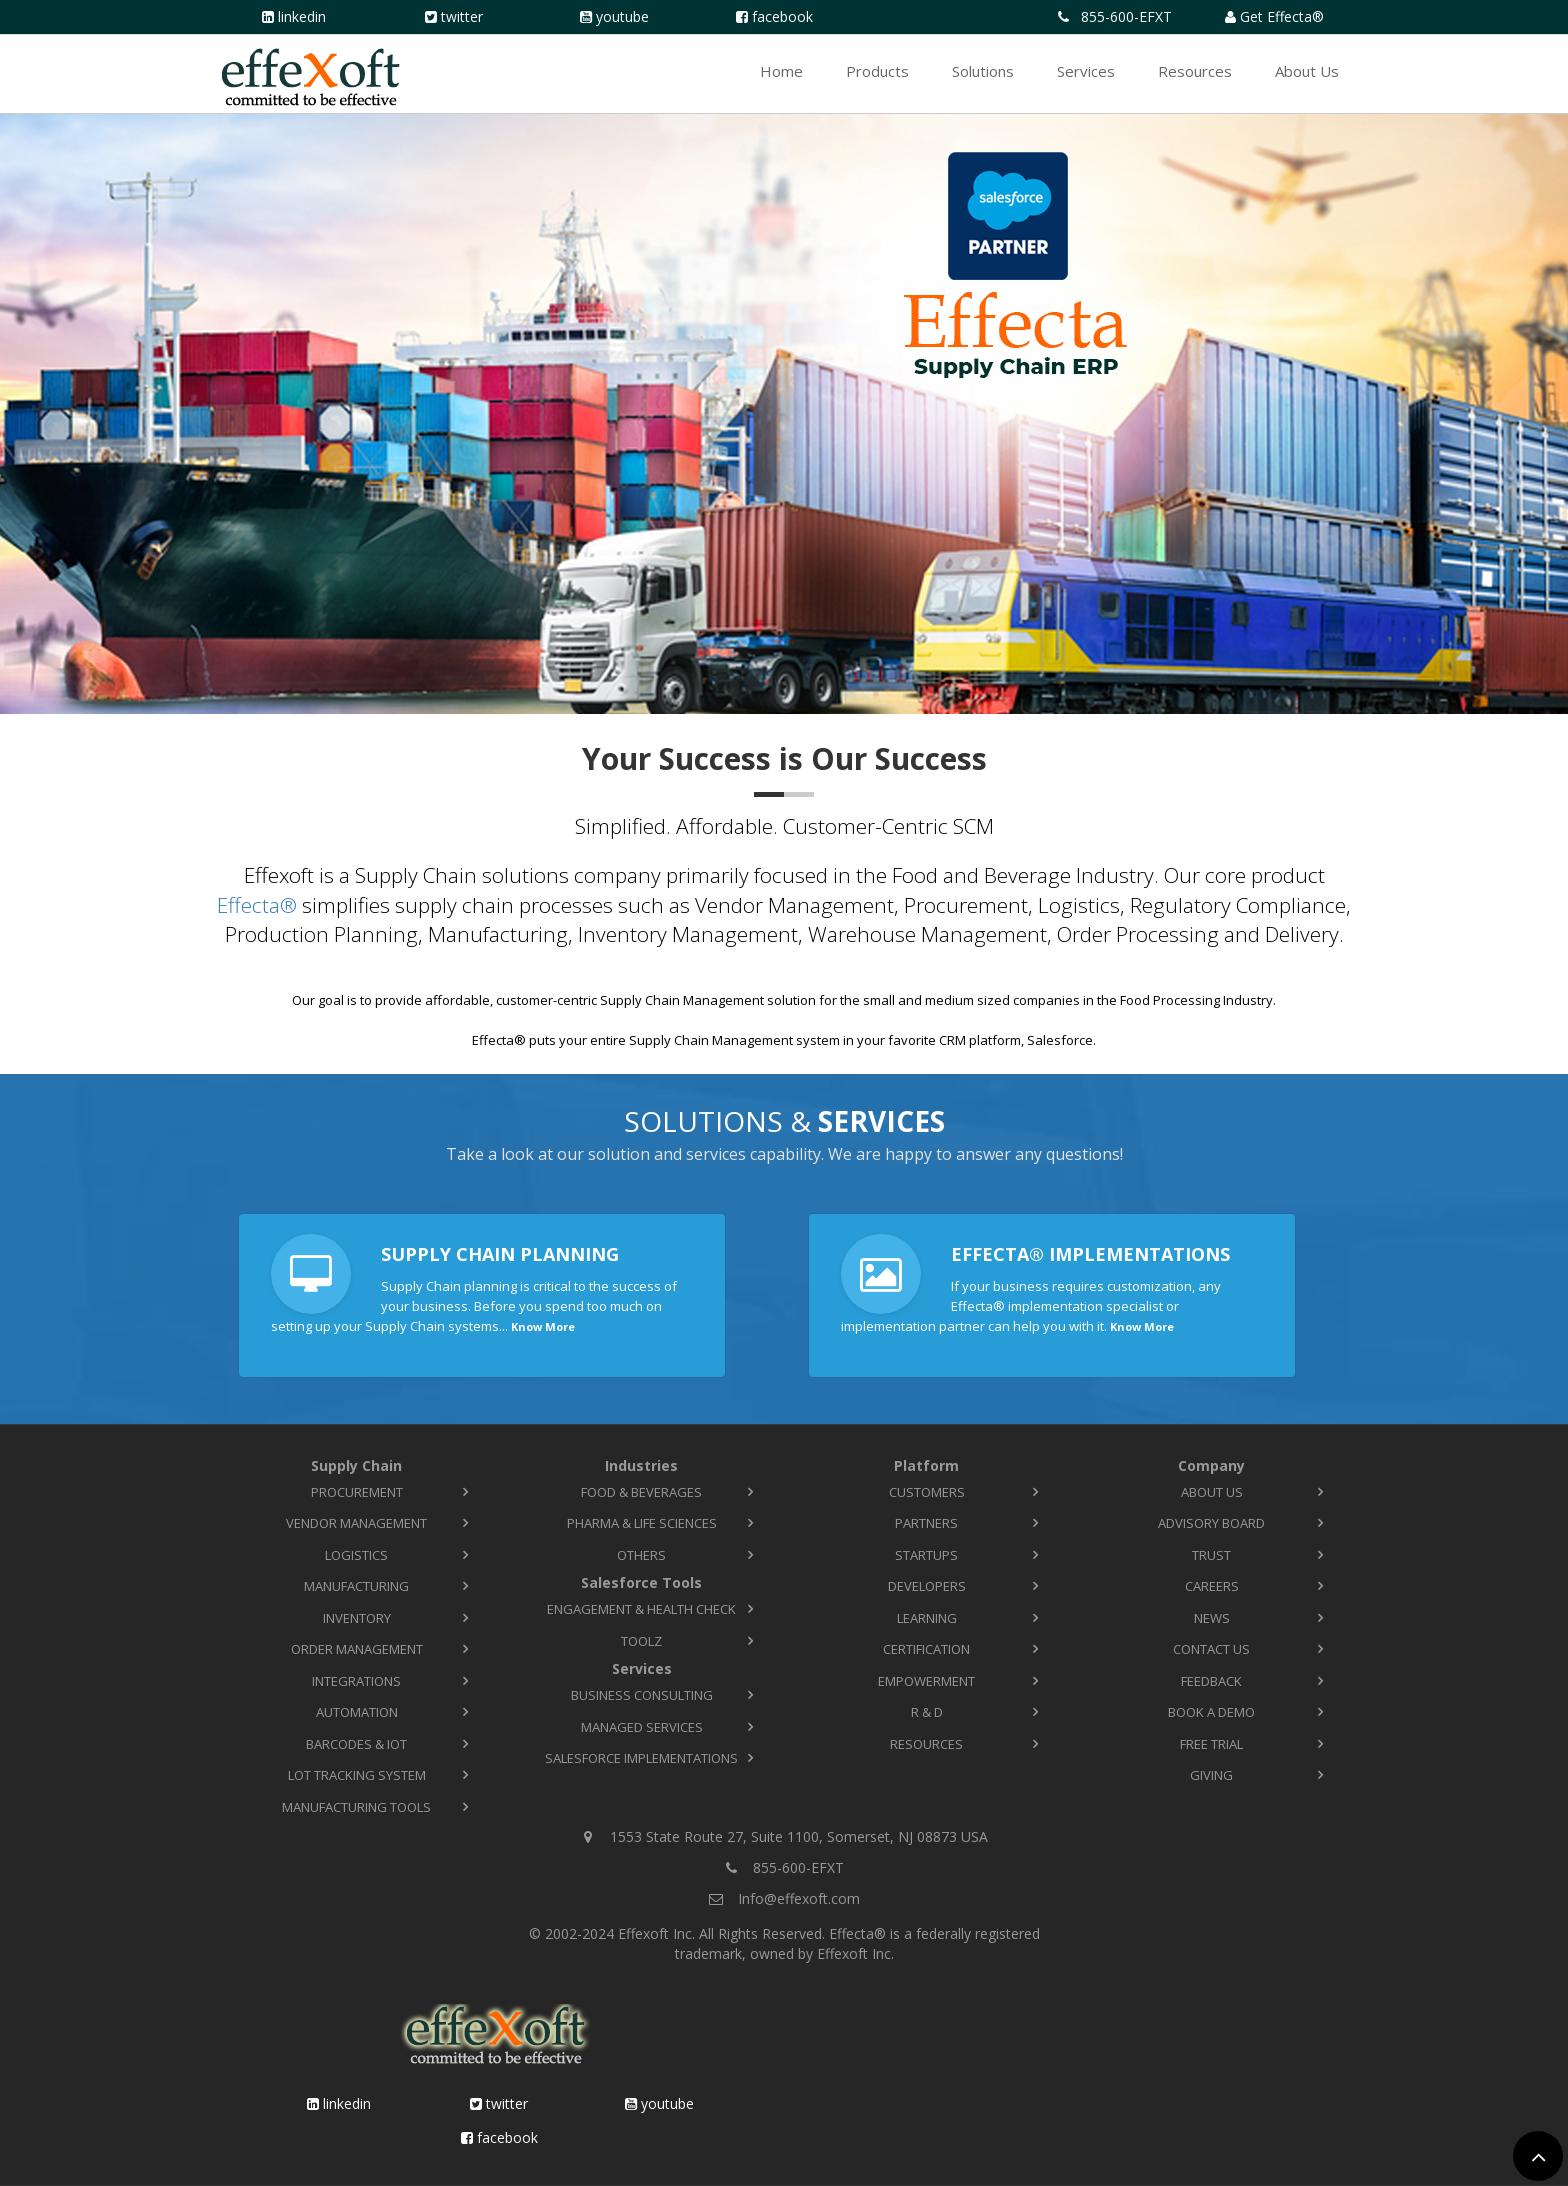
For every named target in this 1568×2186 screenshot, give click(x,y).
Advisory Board (1211, 1523)
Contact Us (1211, 1649)
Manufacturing (356, 1586)
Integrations (356, 1681)
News (1212, 1618)
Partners (926, 1523)
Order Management (357, 1649)
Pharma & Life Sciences (642, 1523)
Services (1086, 71)
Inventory (357, 1618)
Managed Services (642, 1727)
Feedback (1211, 1681)
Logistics (356, 1555)
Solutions (983, 71)
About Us (1307, 71)
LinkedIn (302, 16)
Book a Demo (1211, 1712)
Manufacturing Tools (356, 1807)
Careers (1212, 1586)
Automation (357, 1712)
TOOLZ (641, 1641)
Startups (926, 1555)
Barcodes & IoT (356, 1744)
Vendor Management (356, 1523)
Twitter (462, 16)
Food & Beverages (641, 1492)
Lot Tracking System (357, 1775)
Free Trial (1211, 1744)
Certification (926, 1649)
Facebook (782, 16)
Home (781, 71)
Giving (1211, 1775)
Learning (927, 1618)
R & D (927, 1712)
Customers (927, 1492)
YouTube (622, 16)
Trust (1211, 1555)
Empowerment (926, 1681)
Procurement (357, 1492)
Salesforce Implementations (641, 1758)
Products (877, 71)
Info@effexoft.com (799, 1898)
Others (641, 1555)
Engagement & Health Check (641, 1609)
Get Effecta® (1282, 16)
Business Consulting (642, 1695)
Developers (927, 1586)
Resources (1195, 71)
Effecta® (257, 905)
